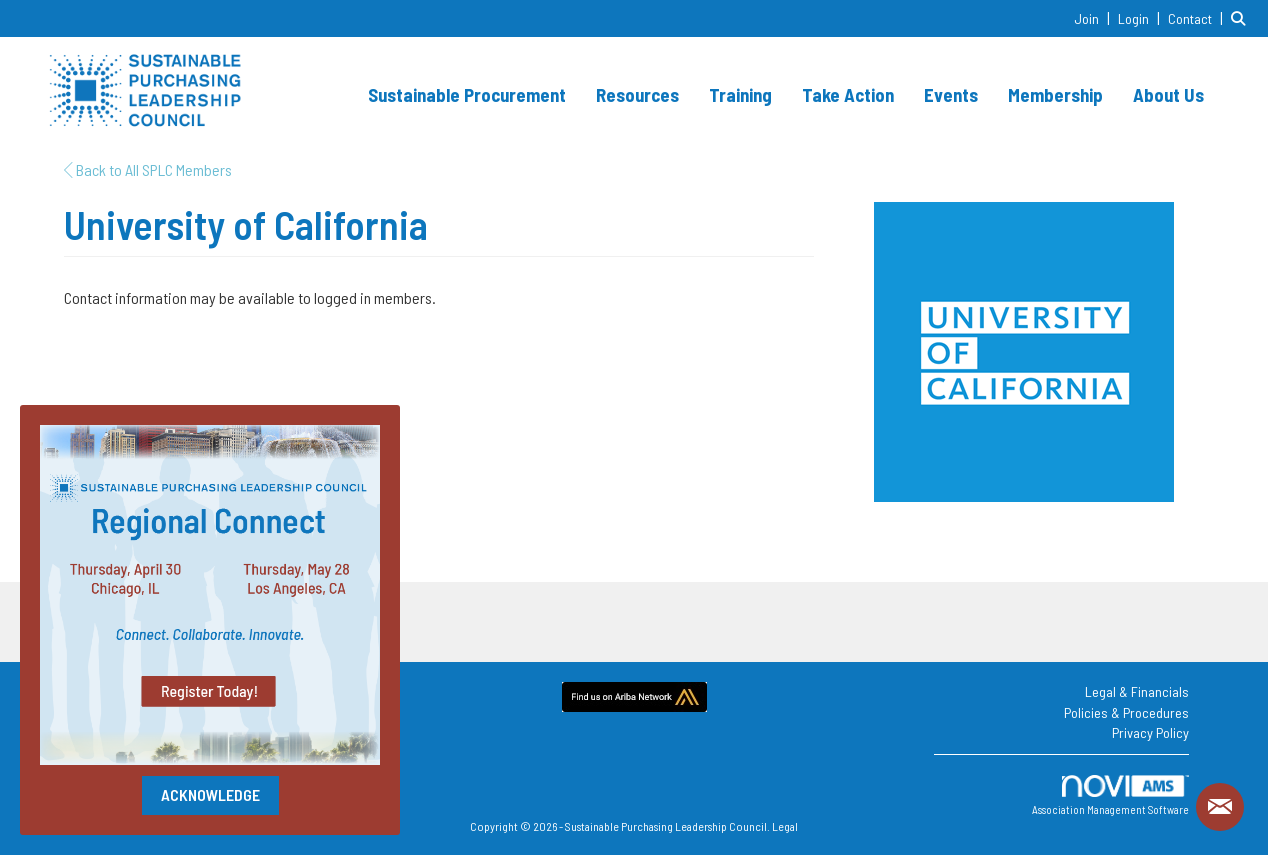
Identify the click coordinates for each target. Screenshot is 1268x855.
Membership (1055, 94)
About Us (1168, 94)
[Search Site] (1242, 17)
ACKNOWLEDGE (210, 794)
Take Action (848, 94)
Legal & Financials (1137, 691)
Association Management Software (1110, 795)
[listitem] (1094, 17)
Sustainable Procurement (467, 94)
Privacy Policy (1150, 732)
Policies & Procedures (1126, 712)
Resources (637, 94)
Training (740, 94)
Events (951, 94)
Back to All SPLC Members (148, 169)
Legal (785, 826)
